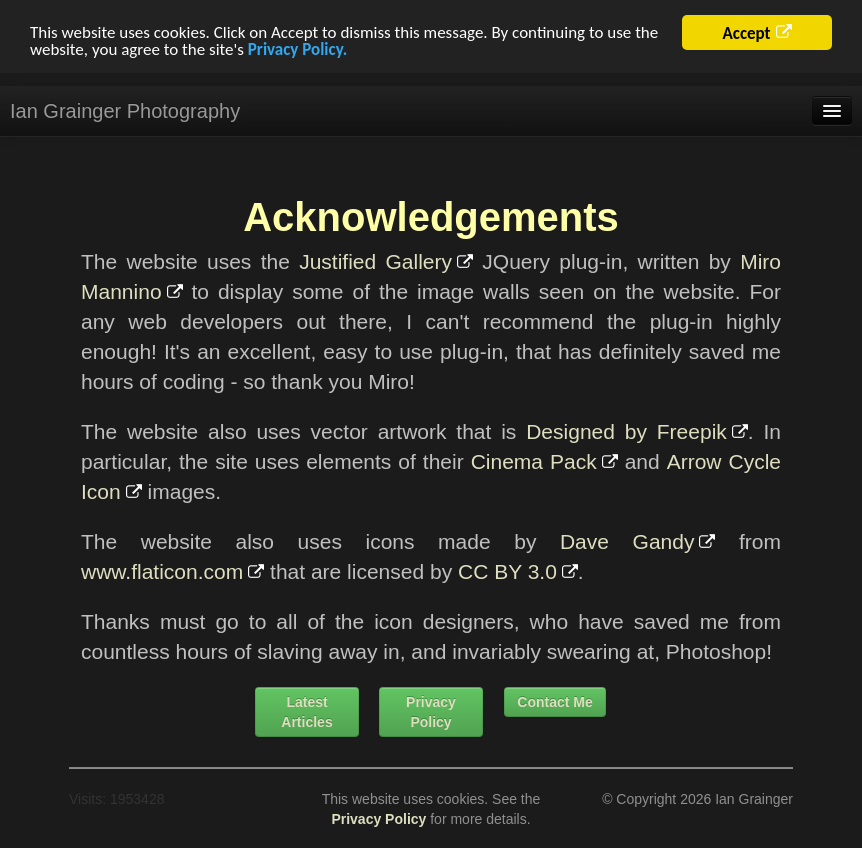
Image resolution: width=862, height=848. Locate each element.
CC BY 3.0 (507, 571)
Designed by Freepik (626, 431)
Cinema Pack (534, 461)
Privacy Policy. (297, 48)
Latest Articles (306, 712)
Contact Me (554, 702)
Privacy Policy (431, 712)
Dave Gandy (627, 541)
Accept (746, 33)
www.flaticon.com (162, 571)
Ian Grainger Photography (125, 111)
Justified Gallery (375, 261)
